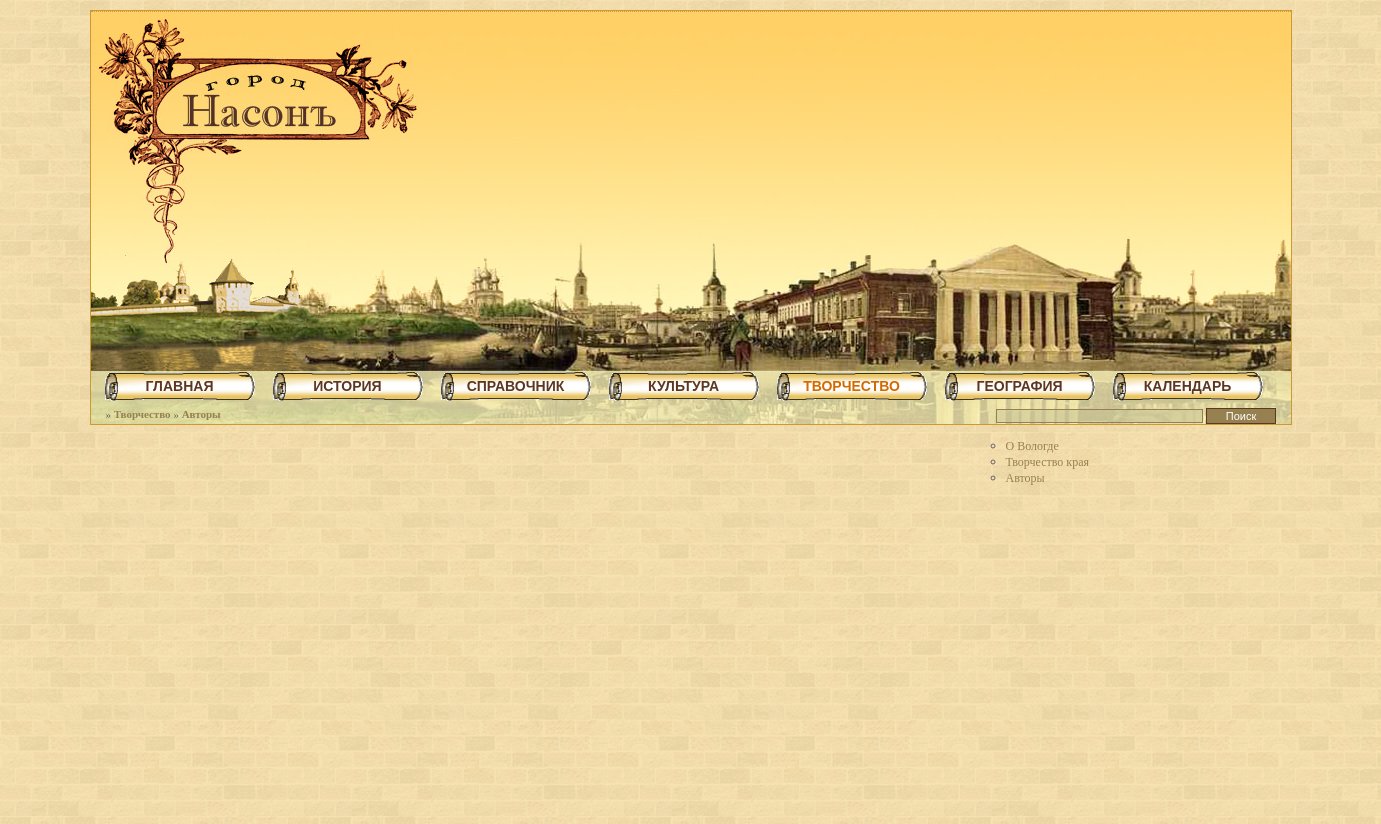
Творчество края (1048, 462)
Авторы (201, 414)
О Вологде (1032, 446)
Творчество (142, 414)
